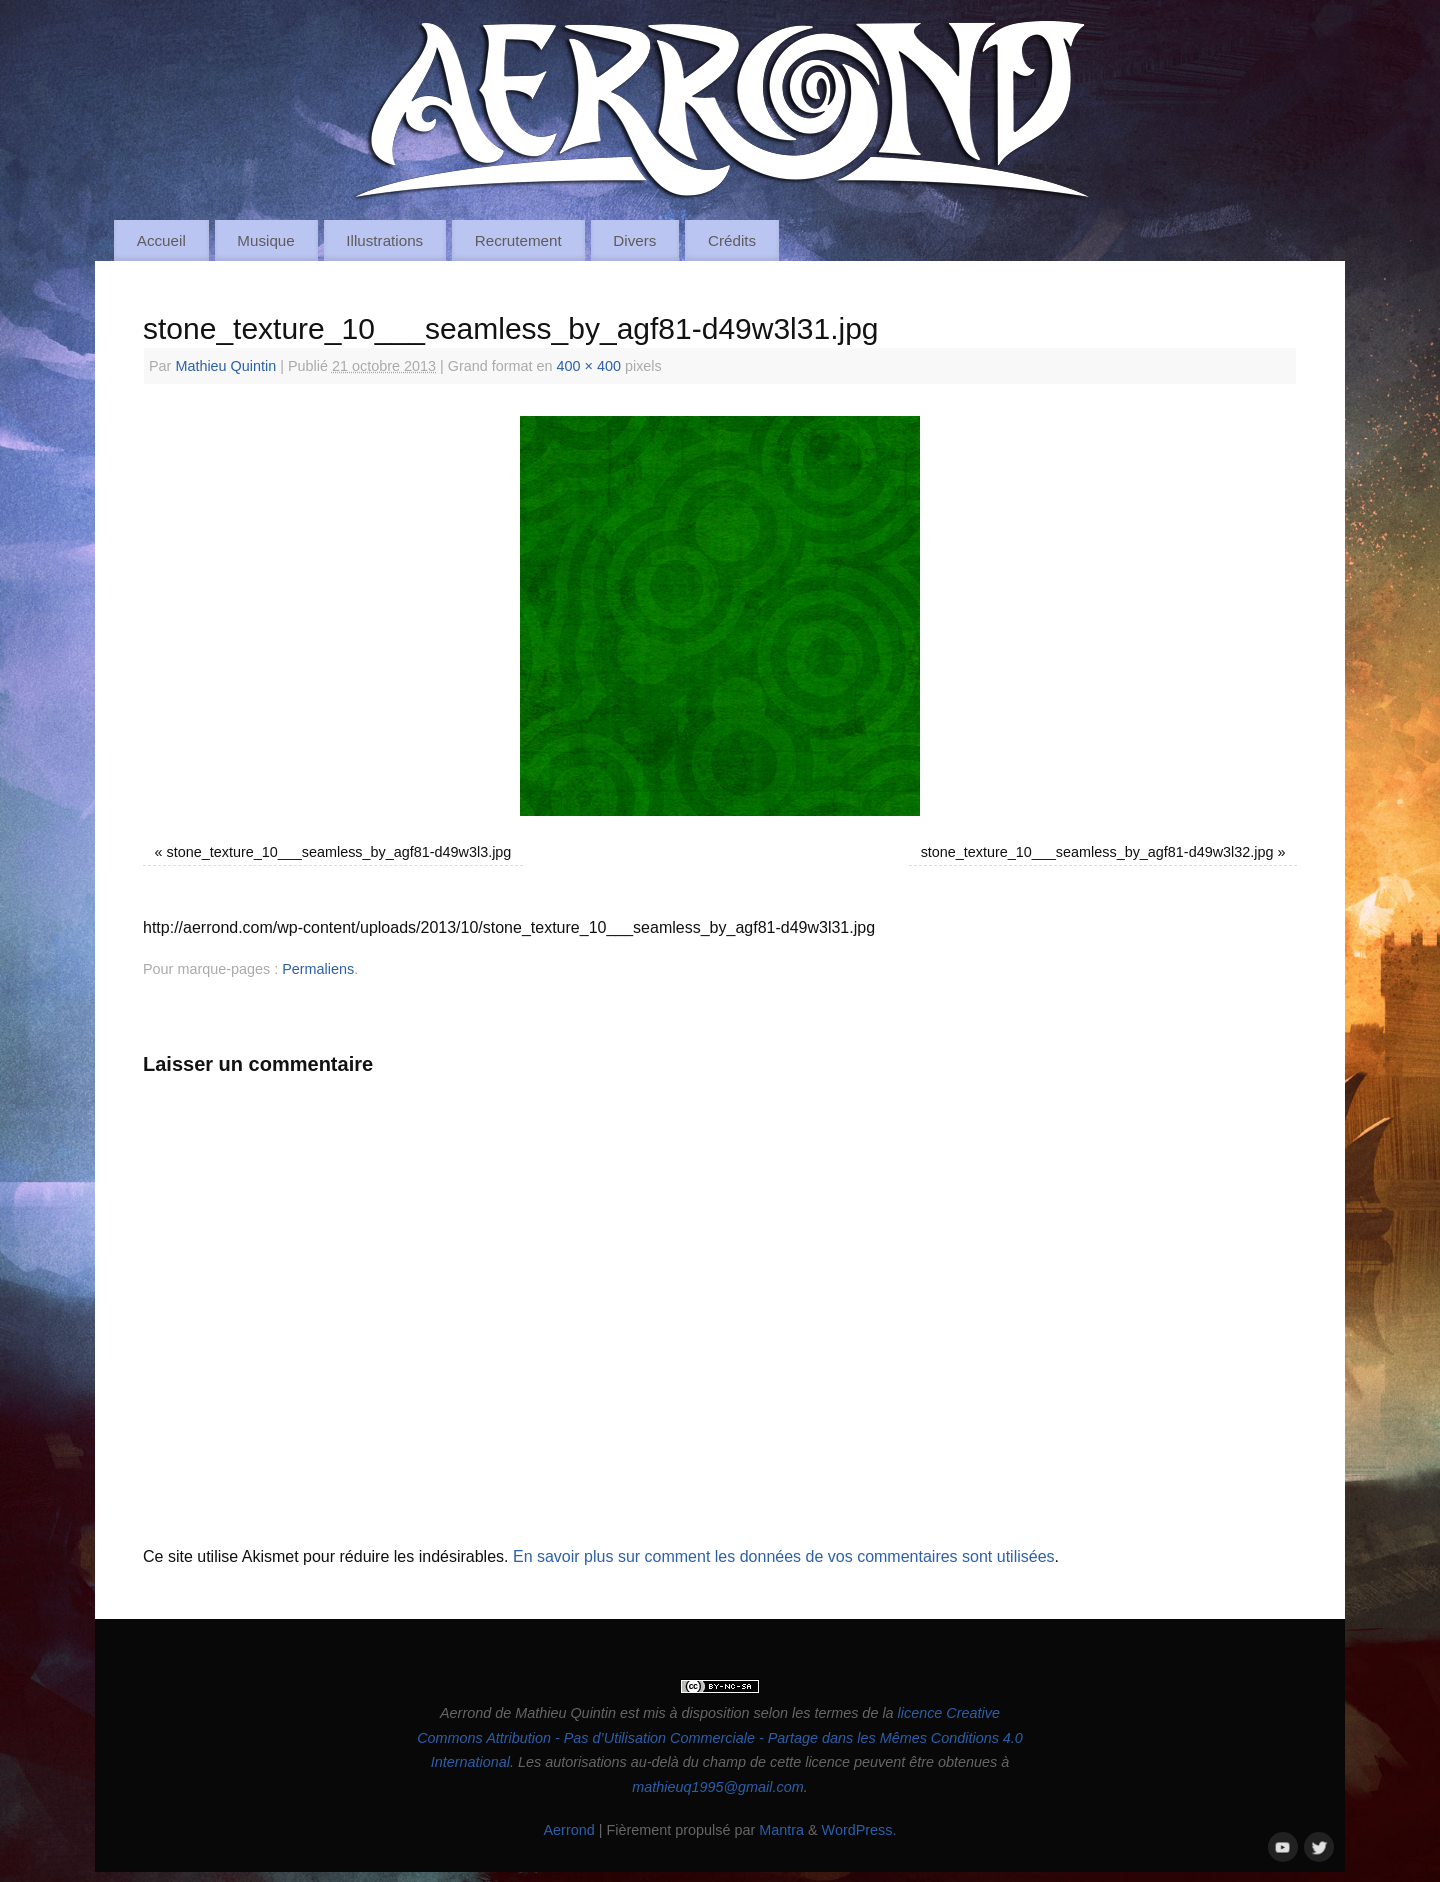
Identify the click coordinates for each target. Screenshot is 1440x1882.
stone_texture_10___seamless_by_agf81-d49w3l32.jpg (1097, 852)
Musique (265, 240)
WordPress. (859, 1830)
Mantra (781, 1830)
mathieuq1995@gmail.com (717, 1787)
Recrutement (518, 240)
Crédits (732, 240)
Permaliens (318, 969)
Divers (634, 240)
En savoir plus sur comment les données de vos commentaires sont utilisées (784, 1556)
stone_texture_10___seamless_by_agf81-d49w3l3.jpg (339, 852)
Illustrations (384, 240)
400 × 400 (589, 366)
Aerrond (568, 1830)
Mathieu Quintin (225, 366)
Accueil (161, 240)
